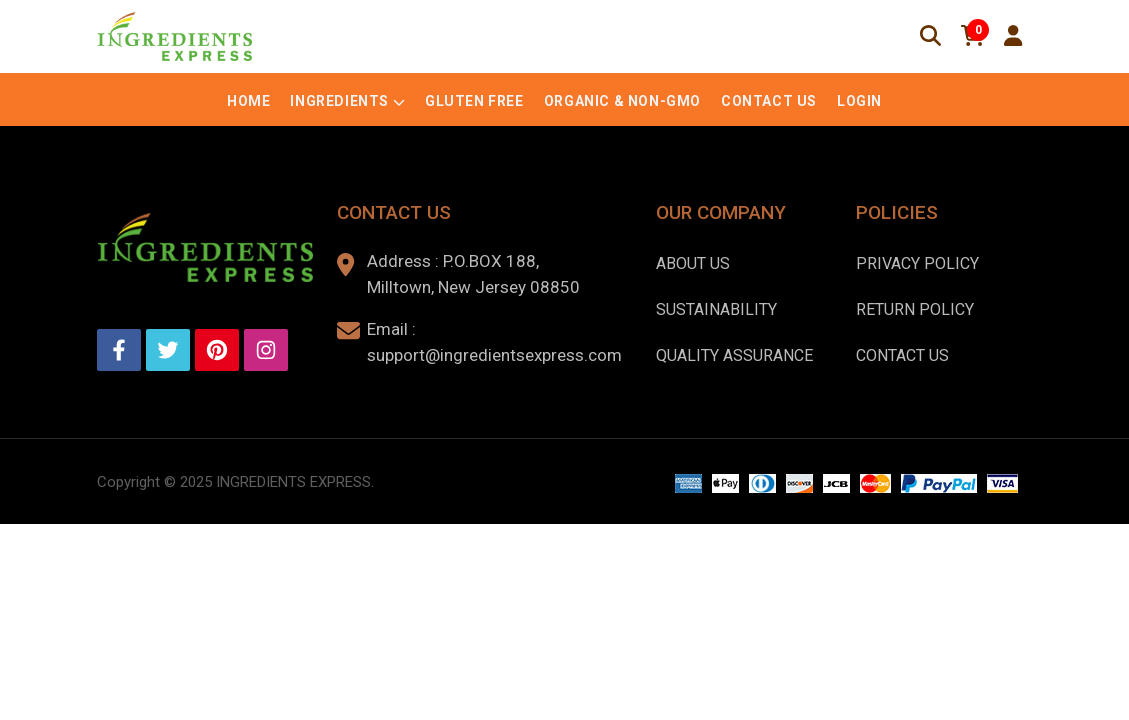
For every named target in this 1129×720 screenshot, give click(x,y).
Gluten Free (474, 101)
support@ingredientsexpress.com (494, 355)
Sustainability (716, 309)
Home (248, 101)
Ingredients (339, 101)
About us (693, 263)
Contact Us (769, 101)
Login (859, 101)
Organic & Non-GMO (622, 101)
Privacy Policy (917, 263)
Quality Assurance (734, 355)
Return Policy (915, 309)
